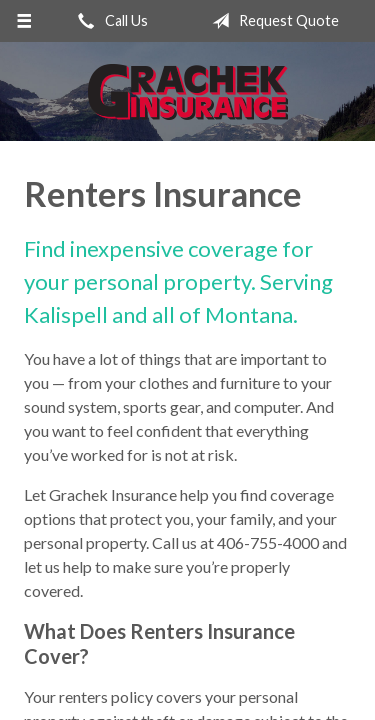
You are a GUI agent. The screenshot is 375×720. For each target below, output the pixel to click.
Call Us (109, 21)
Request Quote (271, 21)
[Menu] (24, 21)
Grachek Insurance (188, 91)
